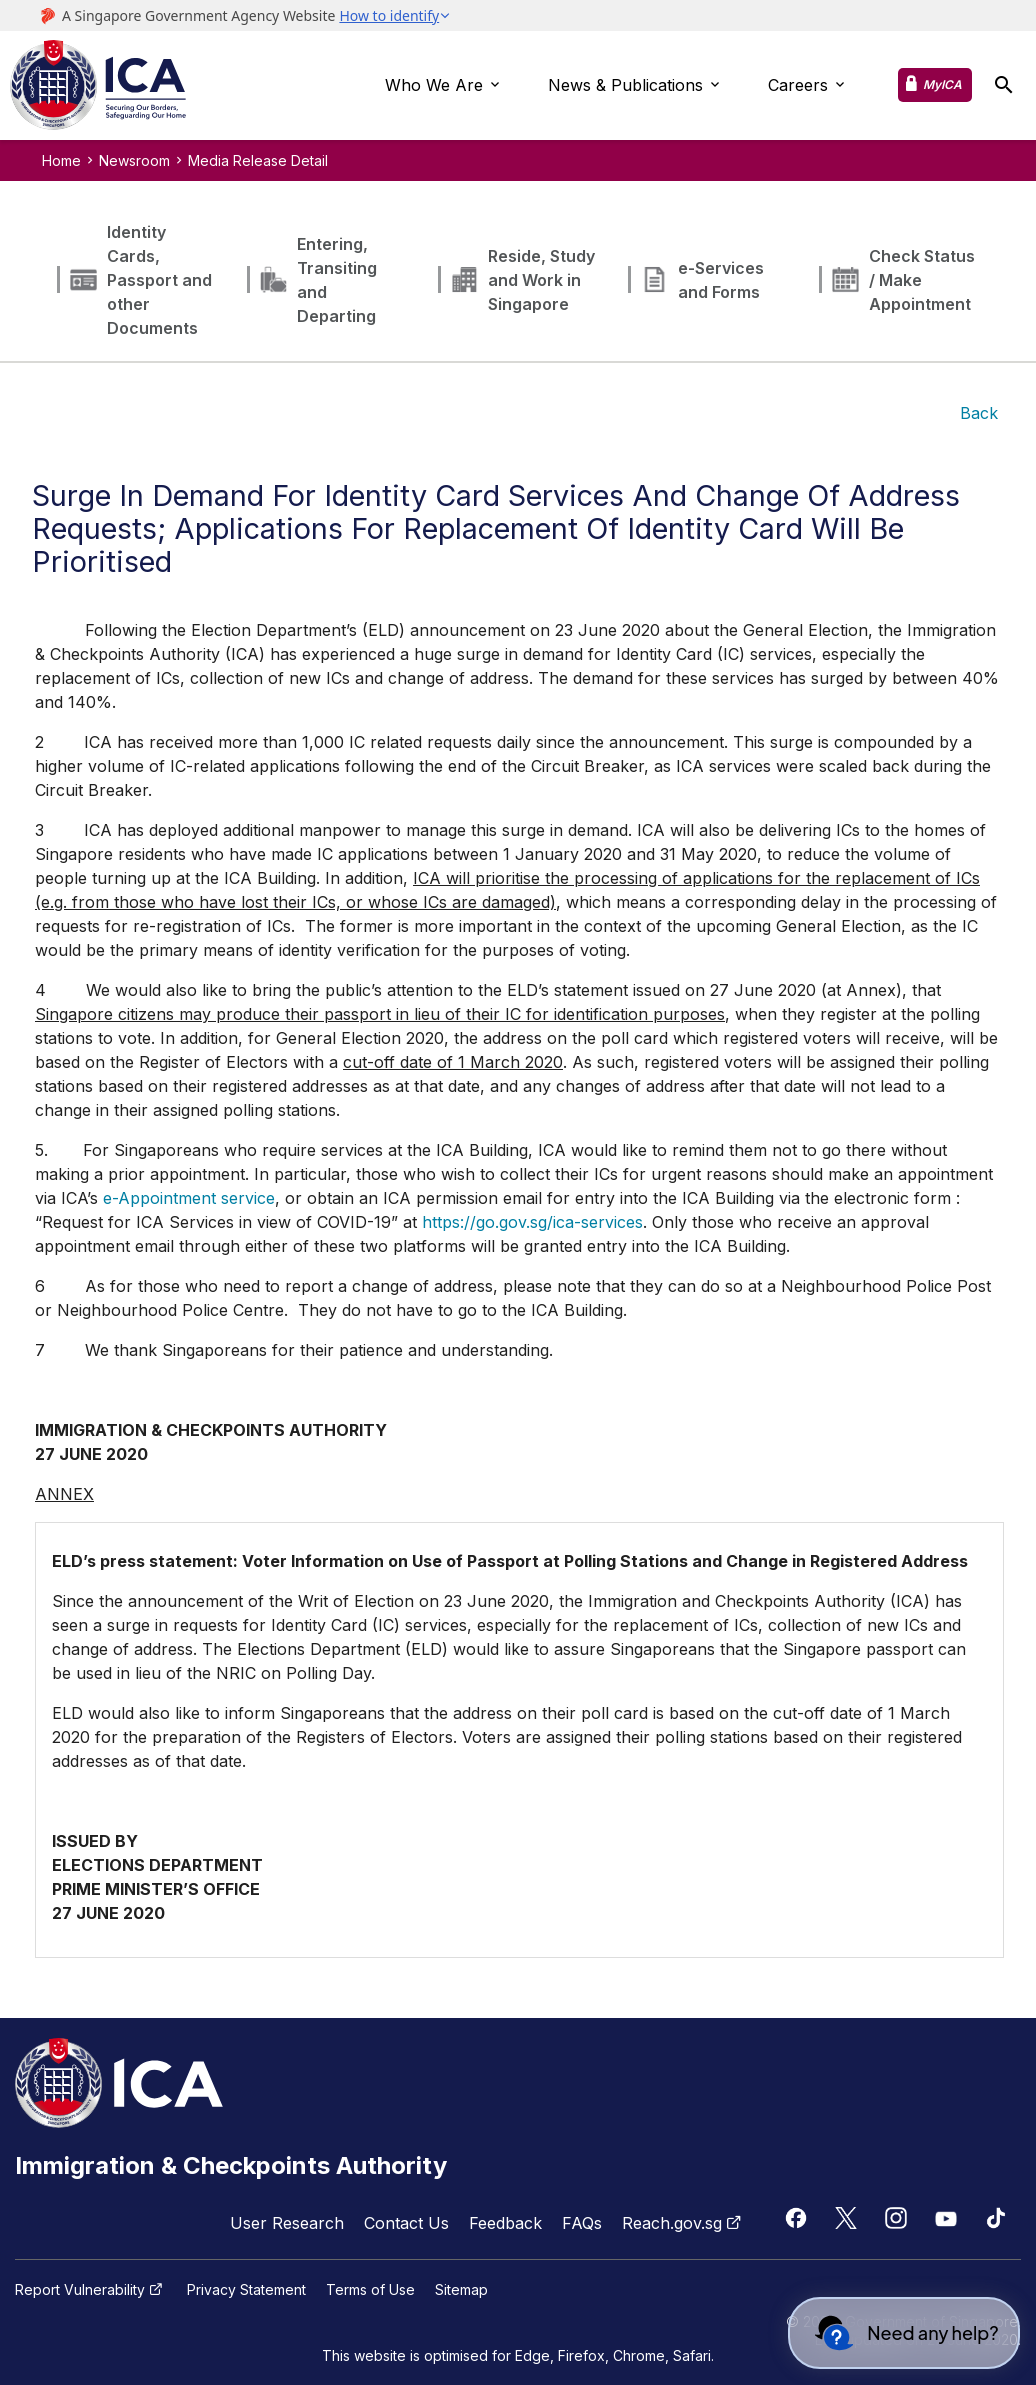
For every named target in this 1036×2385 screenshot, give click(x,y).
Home (61, 160)
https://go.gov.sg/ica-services (532, 1222)
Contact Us (406, 2223)
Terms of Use (370, 2290)
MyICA (942, 84)
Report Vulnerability (91, 2290)
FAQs (582, 2223)
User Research (287, 2223)
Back (979, 413)
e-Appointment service (189, 1198)
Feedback (505, 2223)
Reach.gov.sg (684, 2223)
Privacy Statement (246, 2290)
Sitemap (461, 2290)
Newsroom (134, 160)
